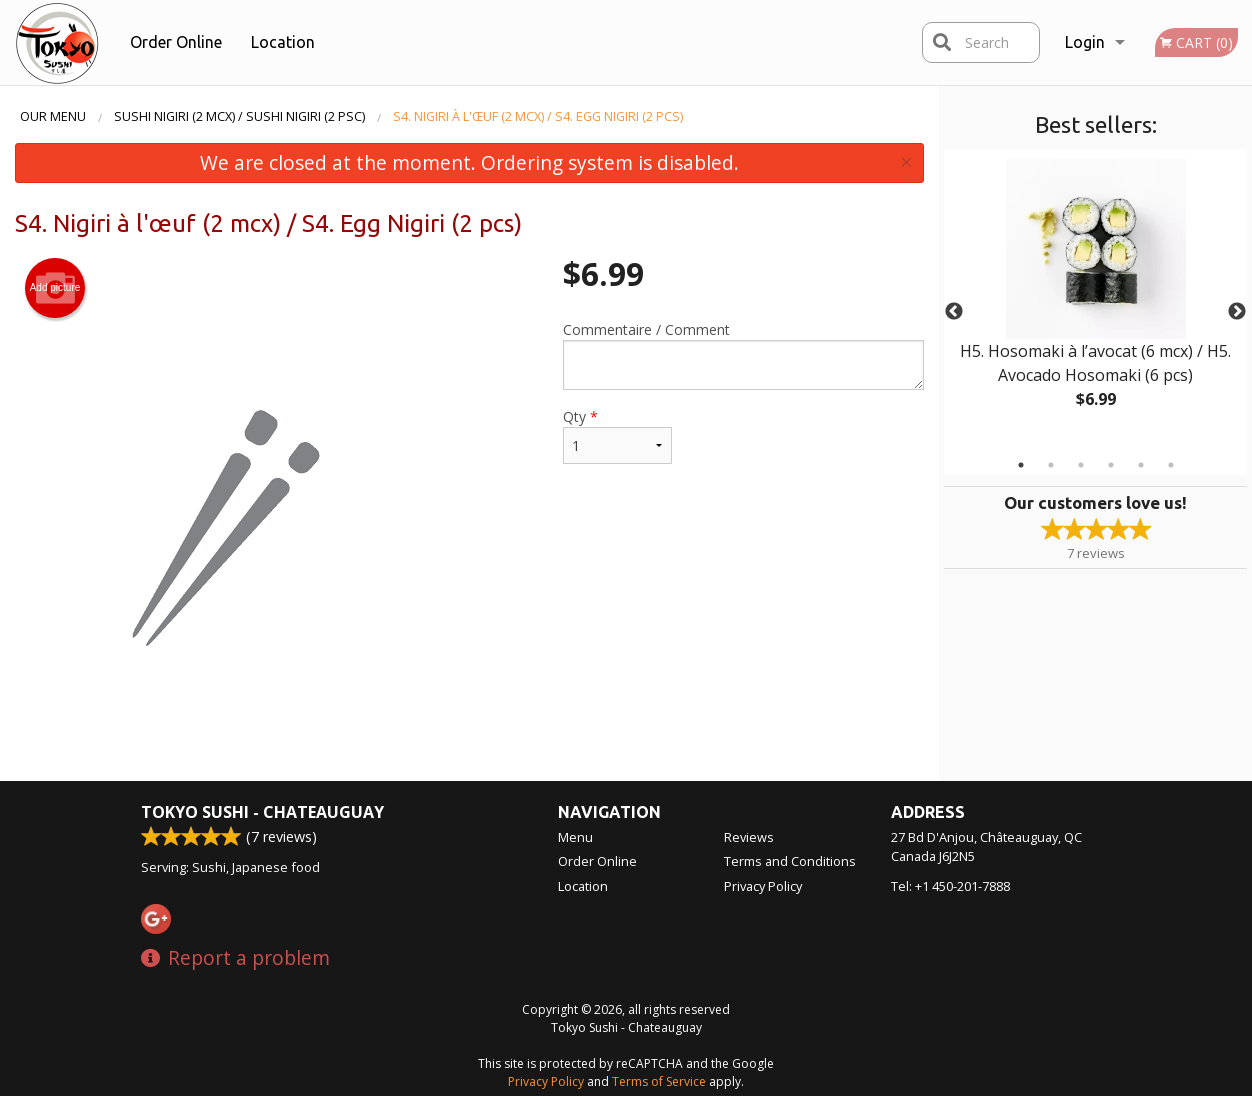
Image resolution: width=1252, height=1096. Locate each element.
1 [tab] (1021, 465)
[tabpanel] (1095, 300)
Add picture (55, 288)
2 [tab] (1051, 465)
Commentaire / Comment (743, 355)
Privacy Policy (763, 886)
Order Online (176, 42)
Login (1085, 42)
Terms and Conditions (790, 861)
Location (283, 42)
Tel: (950, 886)
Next (1237, 312)
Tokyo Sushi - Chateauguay (262, 812)
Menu (575, 837)
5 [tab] (1141, 465)
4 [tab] (1111, 465)
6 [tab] (1171, 465)
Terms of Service (659, 1081)
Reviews (749, 837)
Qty (618, 435)
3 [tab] (1081, 465)
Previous (954, 312)
